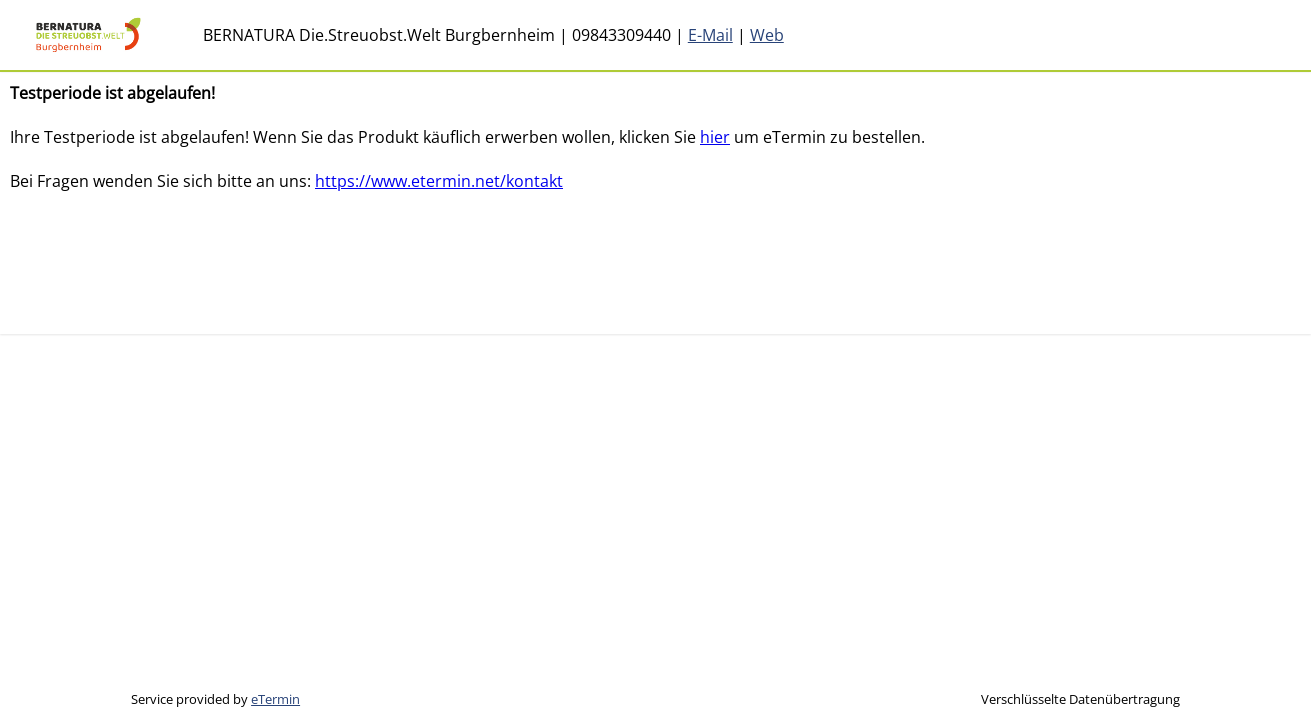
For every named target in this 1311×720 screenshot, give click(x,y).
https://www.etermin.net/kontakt (439, 181)
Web (767, 35)
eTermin (275, 699)
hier (715, 137)
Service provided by (215, 699)
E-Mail (710, 35)
